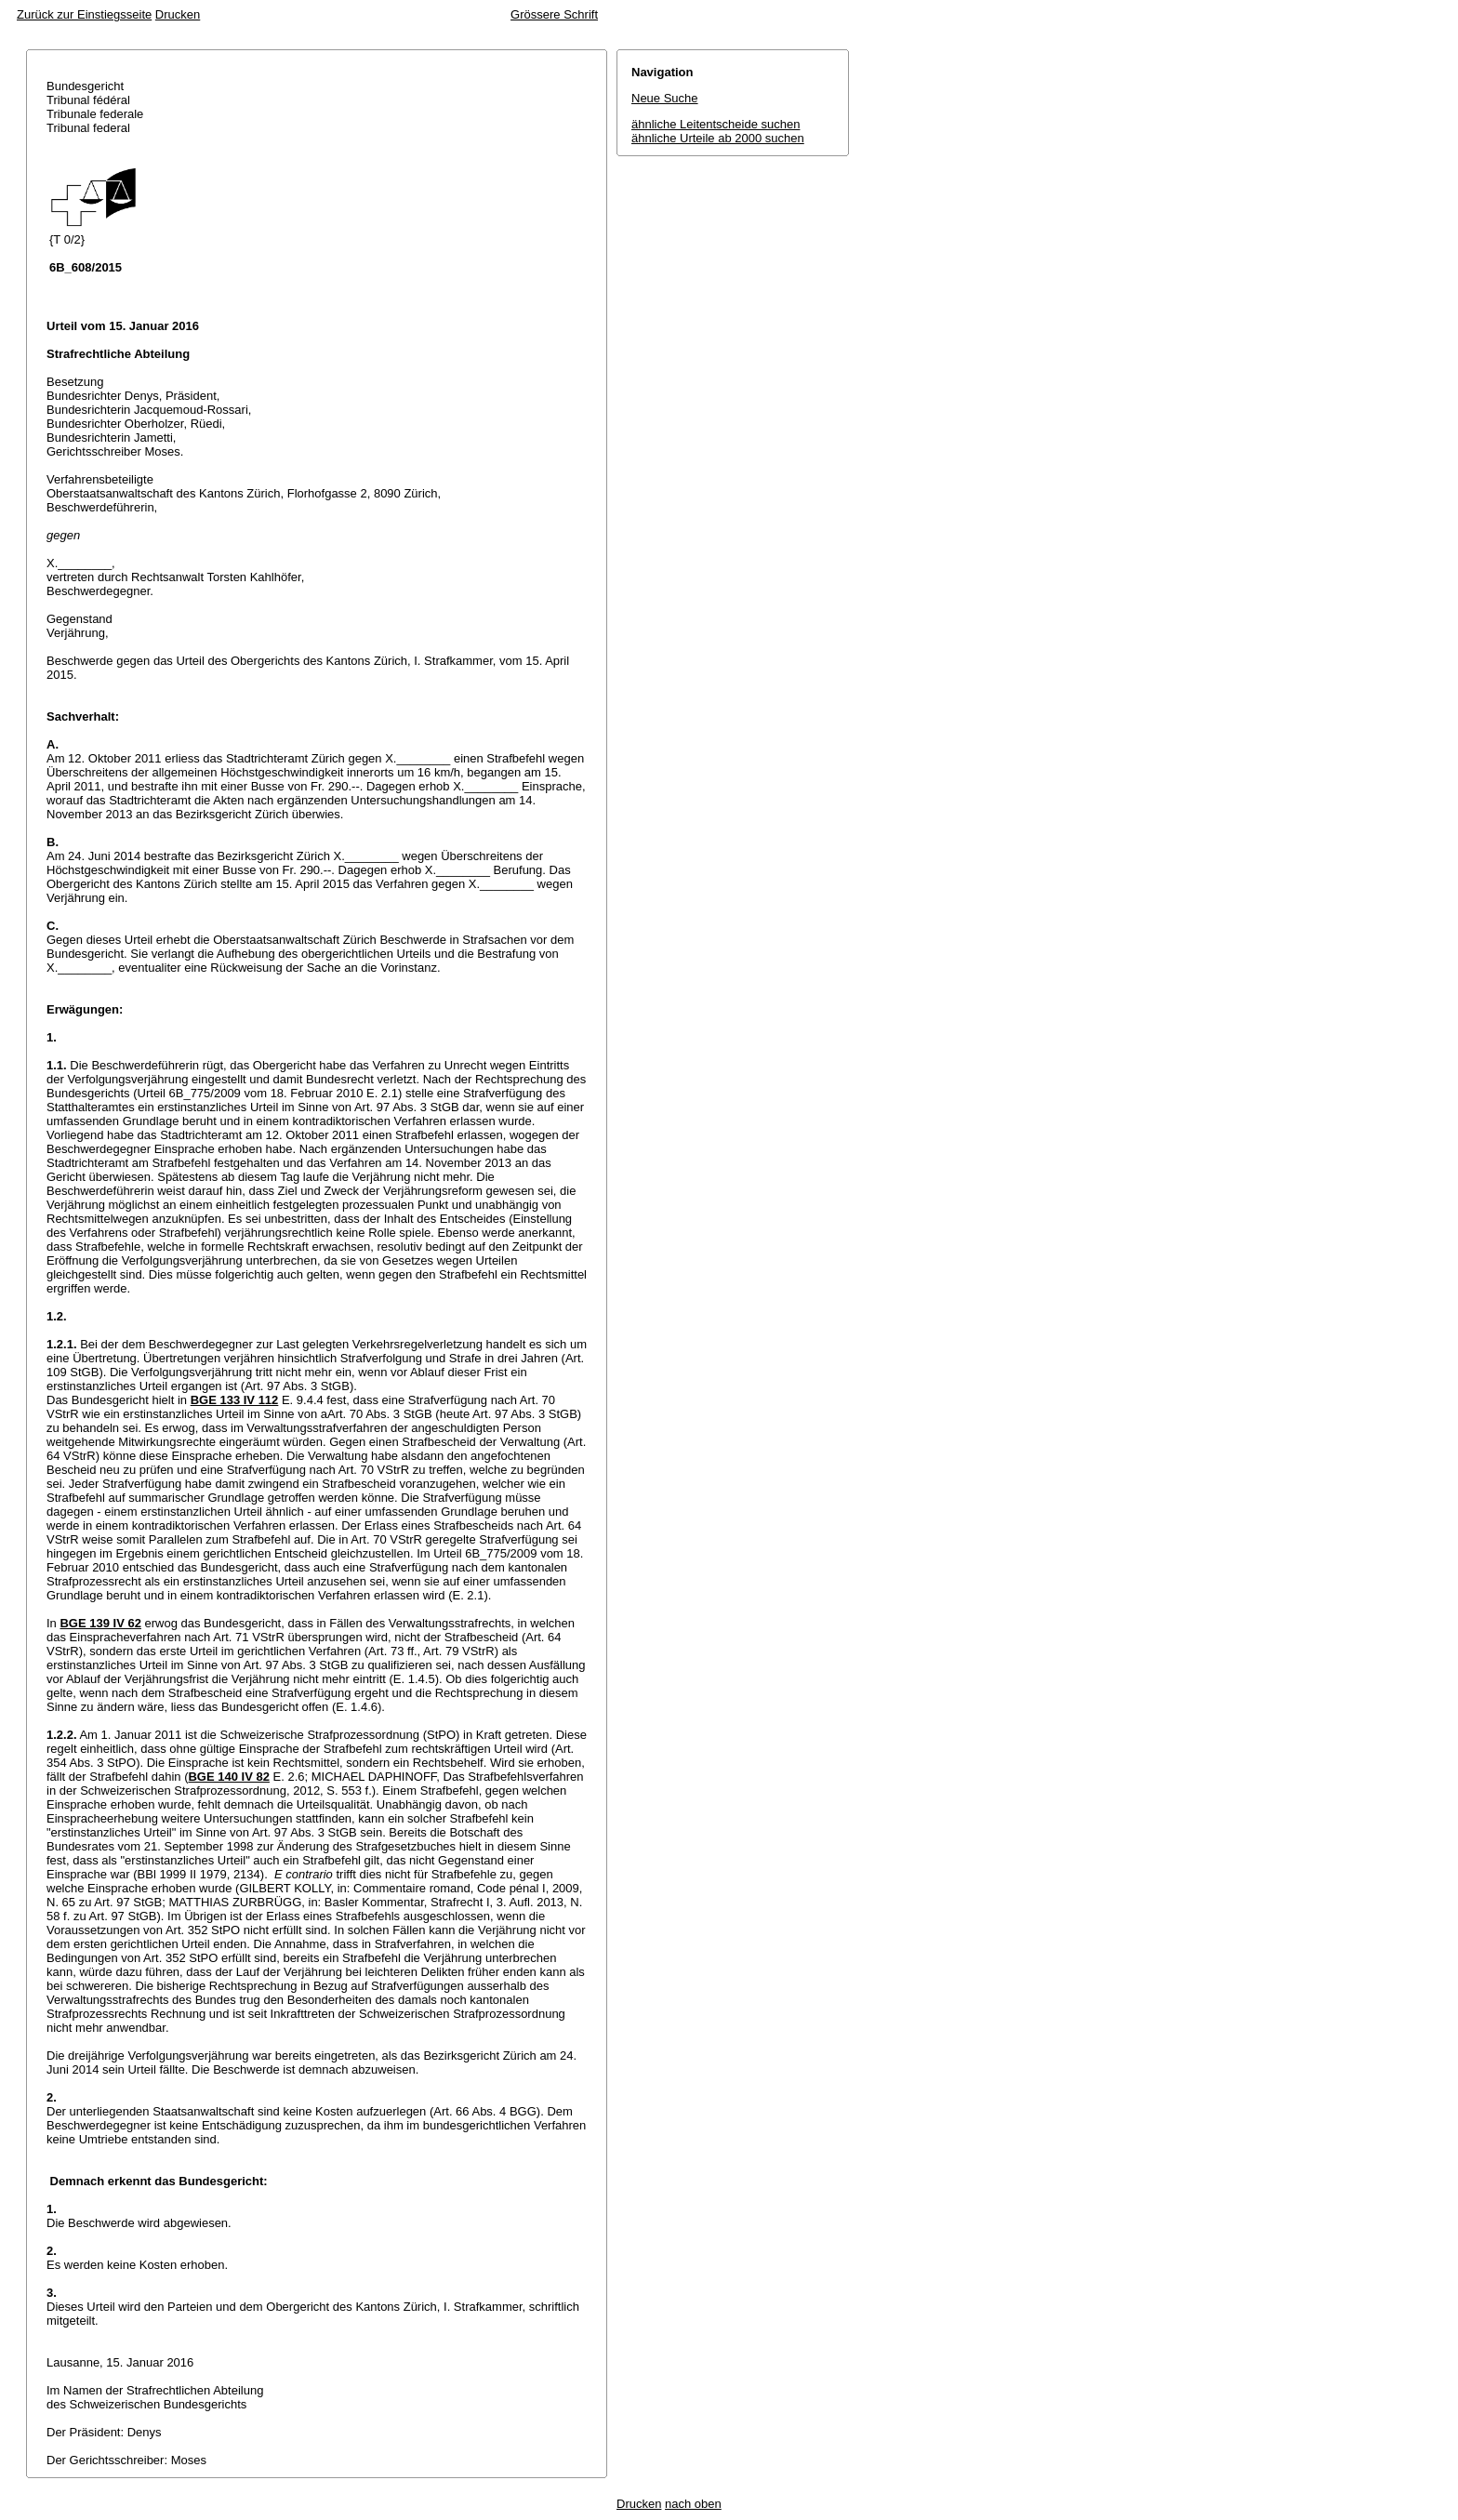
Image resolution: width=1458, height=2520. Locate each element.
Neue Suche (664, 98)
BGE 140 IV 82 (228, 1777)
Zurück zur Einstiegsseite (84, 14)
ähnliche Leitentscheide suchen (715, 124)
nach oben (693, 2504)
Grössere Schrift (554, 14)
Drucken (177, 14)
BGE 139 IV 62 (100, 1623)
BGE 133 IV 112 (235, 1400)
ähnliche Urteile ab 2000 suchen (717, 138)
